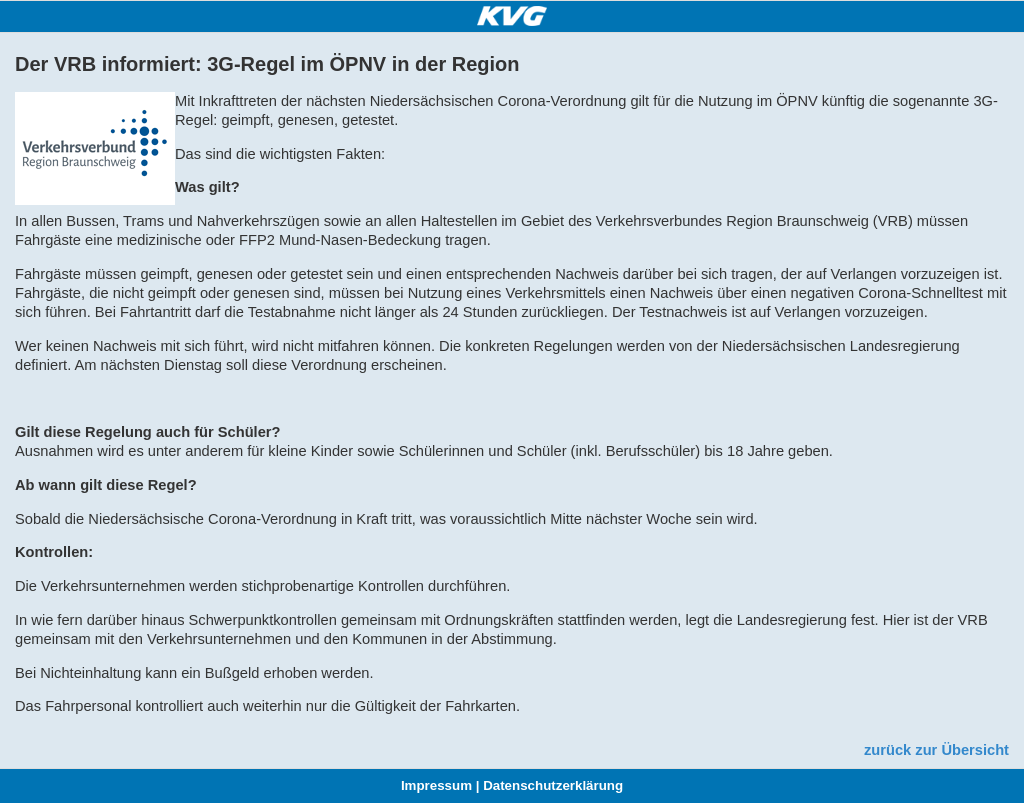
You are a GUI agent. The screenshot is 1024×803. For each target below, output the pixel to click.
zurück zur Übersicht (936, 750)
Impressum (436, 785)
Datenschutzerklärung (553, 785)
